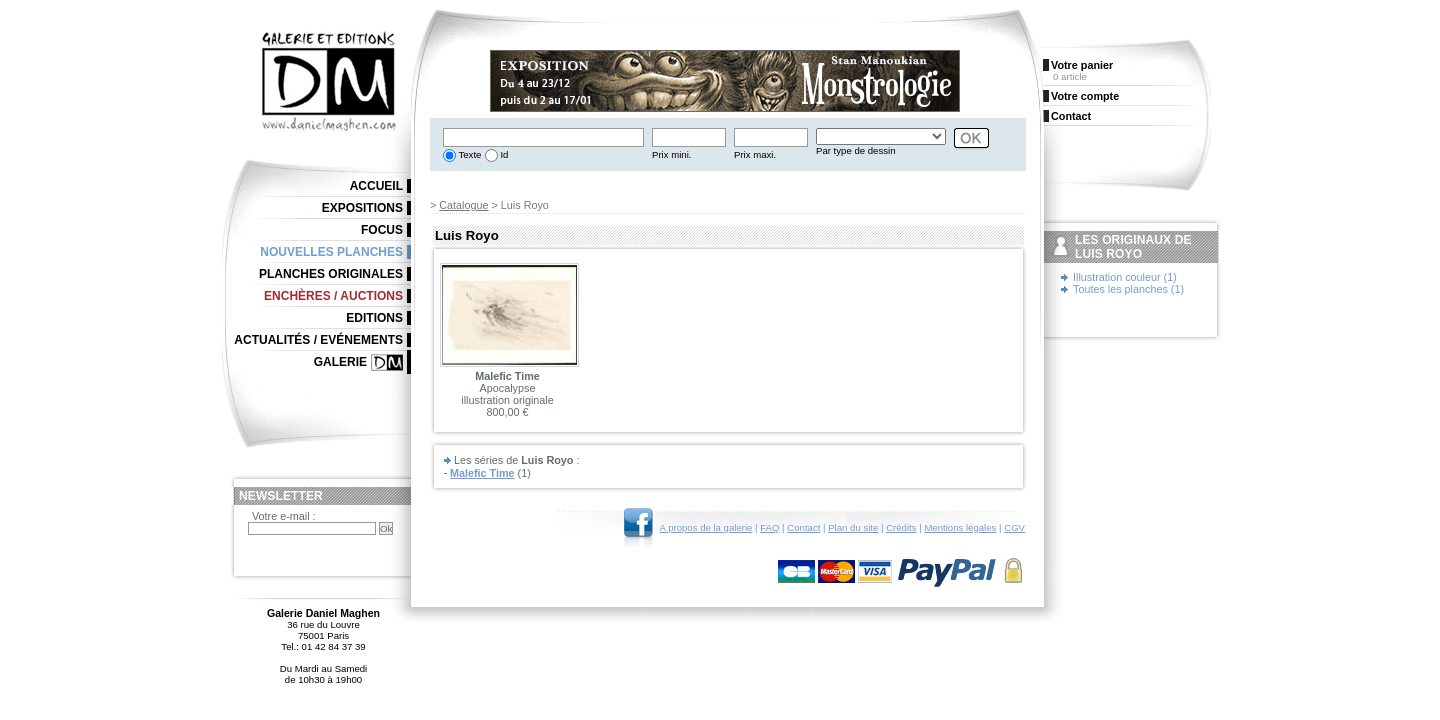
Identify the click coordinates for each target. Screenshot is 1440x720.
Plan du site (853, 527)
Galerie (340, 362)
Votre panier (1082, 65)
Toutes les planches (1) (1128, 289)
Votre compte (1085, 96)
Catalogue (463, 205)
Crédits (901, 527)
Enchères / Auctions (333, 296)
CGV (1014, 527)
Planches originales (331, 274)
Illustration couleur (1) (1125, 277)
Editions (374, 318)
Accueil (376, 186)
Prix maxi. (755, 154)
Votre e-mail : (284, 516)
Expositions (362, 208)
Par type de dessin (855, 150)
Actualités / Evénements (318, 340)
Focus (382, 230)
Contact (803, 527)
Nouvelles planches (331, 252)
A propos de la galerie (706, 527)
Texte (468, 154)
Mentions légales (960, 527)
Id (503, 154)
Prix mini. (671, 154)
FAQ (769, 527)
